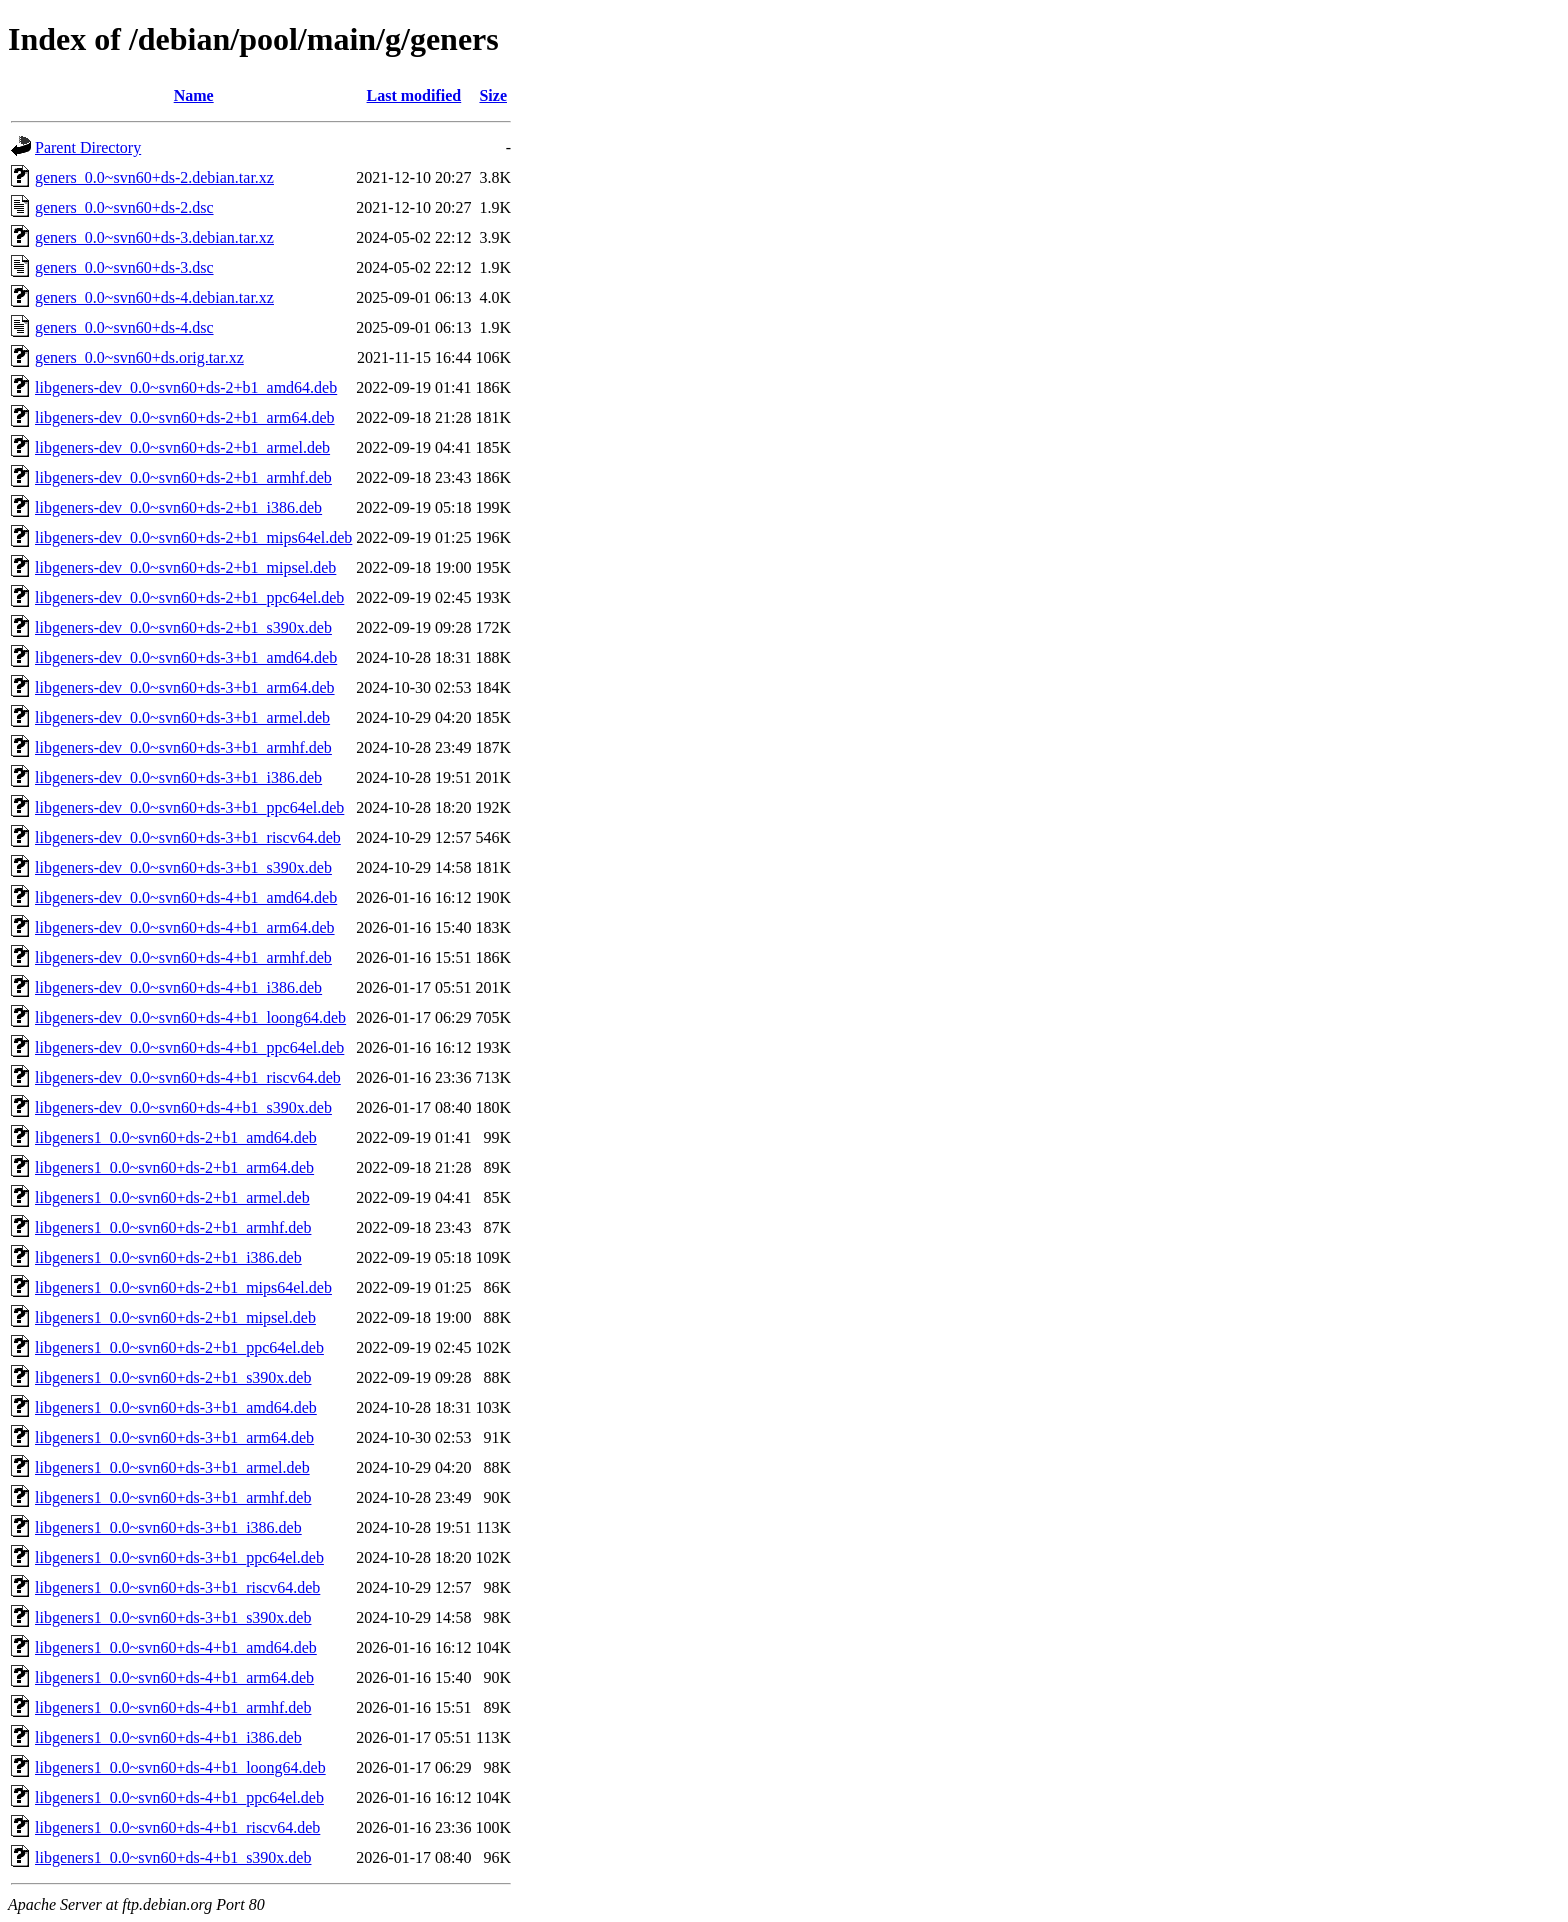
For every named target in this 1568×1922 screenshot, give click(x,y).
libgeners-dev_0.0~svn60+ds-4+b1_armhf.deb (183, 957)
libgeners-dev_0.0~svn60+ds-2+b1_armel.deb (182, 447)
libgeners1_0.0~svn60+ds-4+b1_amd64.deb (176, 1647)
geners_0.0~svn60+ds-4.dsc (124, 327)
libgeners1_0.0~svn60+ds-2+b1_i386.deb (168, 1257)
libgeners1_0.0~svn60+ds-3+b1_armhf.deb (173, 1497)
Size (493, 95)
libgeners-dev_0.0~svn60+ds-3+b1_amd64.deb (186, 657)
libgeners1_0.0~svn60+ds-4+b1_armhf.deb (173, 1707)
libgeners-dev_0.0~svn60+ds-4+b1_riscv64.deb (188, 1077)
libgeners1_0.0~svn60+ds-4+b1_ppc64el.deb (179, 1797)
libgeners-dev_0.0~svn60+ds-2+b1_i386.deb (178, 507)
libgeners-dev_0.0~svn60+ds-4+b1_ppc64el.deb (189, 1047)
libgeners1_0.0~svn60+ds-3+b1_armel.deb (172, 1467)
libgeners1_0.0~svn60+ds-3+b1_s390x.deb (173, 1617)
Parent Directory (88, 147)
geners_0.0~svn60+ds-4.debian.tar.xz (154, 297)
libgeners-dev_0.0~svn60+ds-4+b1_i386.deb (178, 987)
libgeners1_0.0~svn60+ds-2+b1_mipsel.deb (175, 1317)
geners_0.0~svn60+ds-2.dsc (124, 207)
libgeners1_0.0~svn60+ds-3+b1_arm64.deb (174, 1437)
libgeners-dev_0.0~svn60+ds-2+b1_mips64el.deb (193, 537)
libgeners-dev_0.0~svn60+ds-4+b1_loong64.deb (190, 1017)
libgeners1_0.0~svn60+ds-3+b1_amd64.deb (176, 1407)
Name (194, 95)
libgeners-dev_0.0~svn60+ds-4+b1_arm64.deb (185, 927)
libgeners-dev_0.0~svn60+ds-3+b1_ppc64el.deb (189, 807)
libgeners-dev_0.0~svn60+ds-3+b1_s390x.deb (183, 867)
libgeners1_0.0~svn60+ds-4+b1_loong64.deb (180, 1767)
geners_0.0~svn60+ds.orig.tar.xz (139, 357)
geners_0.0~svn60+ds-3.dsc (124, 267)
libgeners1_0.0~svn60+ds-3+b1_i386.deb (168, 1527)
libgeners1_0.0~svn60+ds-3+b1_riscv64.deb (177, 1587)
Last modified (414, 95)
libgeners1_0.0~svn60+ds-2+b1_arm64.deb (174, 1167)
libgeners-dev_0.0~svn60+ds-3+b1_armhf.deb (183, 747)
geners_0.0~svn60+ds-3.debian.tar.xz (154, 237)
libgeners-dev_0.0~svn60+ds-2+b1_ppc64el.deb (189, 597)
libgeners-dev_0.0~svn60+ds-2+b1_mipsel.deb (185, 567)
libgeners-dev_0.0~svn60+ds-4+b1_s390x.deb (183, 1107)
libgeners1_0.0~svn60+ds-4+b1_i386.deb (168, 1737)
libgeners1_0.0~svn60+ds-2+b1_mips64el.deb (183, 1287)
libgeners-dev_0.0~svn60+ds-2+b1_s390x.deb (183, 627)
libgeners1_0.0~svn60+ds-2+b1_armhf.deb (173, 1227)
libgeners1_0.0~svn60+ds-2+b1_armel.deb (172, 1197)
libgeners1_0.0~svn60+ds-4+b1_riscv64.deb (177, 1827)
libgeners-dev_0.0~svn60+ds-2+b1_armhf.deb (183, 477)
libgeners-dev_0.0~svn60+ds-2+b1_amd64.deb (186, 387)
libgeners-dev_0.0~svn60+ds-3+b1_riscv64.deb (188, 837)
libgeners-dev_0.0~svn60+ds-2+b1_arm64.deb (185, 417)
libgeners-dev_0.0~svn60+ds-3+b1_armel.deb (182, 717)
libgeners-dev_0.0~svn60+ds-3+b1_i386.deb (178, 777)
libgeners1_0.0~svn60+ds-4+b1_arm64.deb (174, 1677)
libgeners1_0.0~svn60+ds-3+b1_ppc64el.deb (179, 1557)
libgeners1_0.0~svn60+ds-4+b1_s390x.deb (173, 1857)
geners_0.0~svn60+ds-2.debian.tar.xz (154, 177)
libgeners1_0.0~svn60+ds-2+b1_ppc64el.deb (179, 1347)
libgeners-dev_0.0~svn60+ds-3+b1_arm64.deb (185, 687)
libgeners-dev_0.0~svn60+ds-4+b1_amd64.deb (186, 897)
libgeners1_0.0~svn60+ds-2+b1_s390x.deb (173, 1377)
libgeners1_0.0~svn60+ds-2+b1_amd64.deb (176, 1137)
